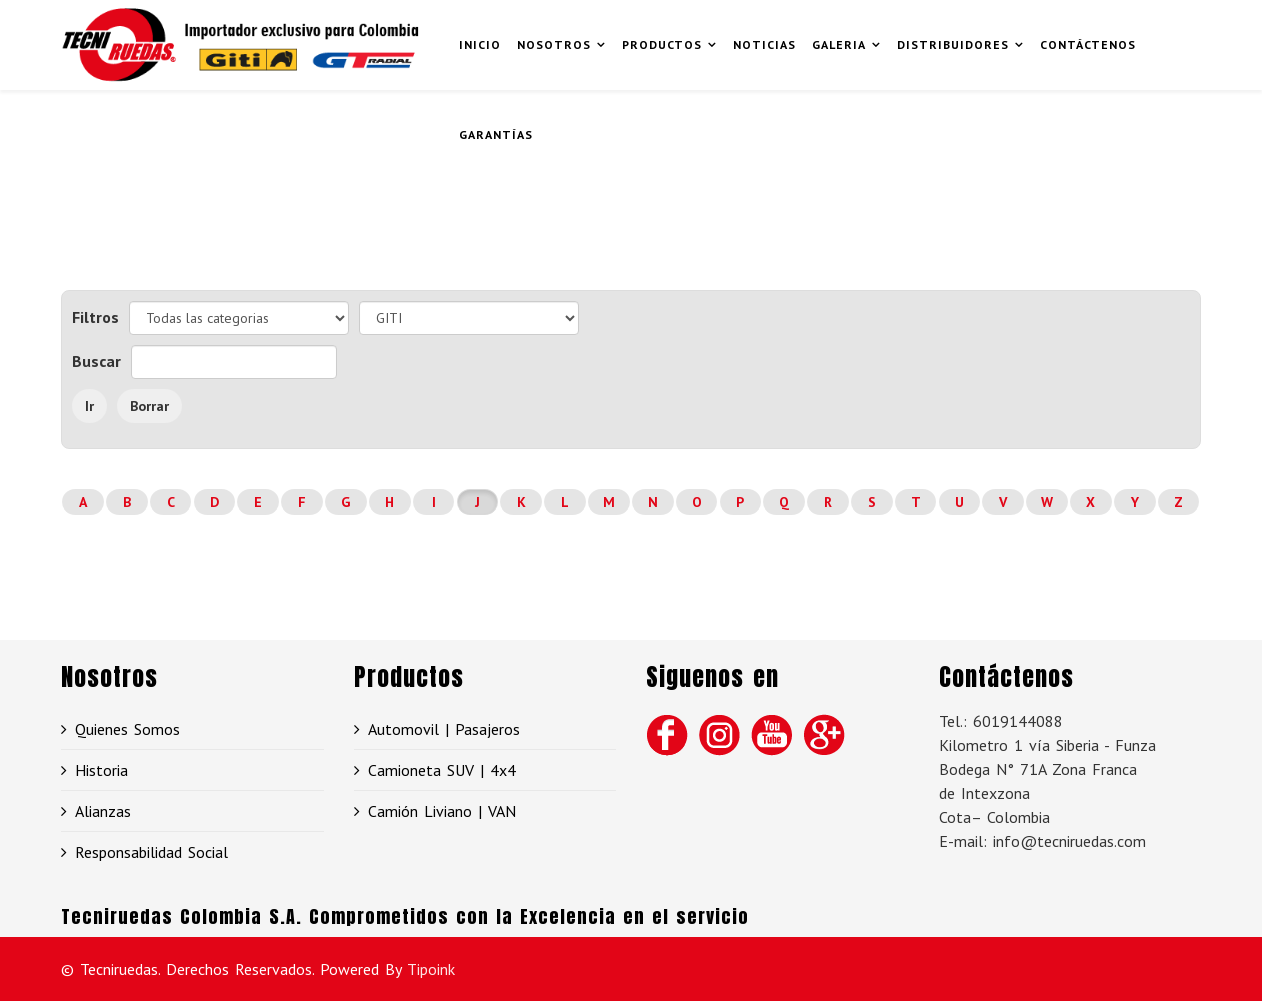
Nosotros (554, 44)
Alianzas (103, 811)
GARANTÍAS (496, 134)
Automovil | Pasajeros (444, 729)
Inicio (480, 44)
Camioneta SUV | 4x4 (442, 770)
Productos (662, 44)
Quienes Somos (127, 729)
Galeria (839, 44)
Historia (101, 770)
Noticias (764, 44)
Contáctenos (1088, 44)
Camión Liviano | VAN (442, 811)
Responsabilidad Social (151, 852)
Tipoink (431, 969)
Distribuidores (953, 44)
